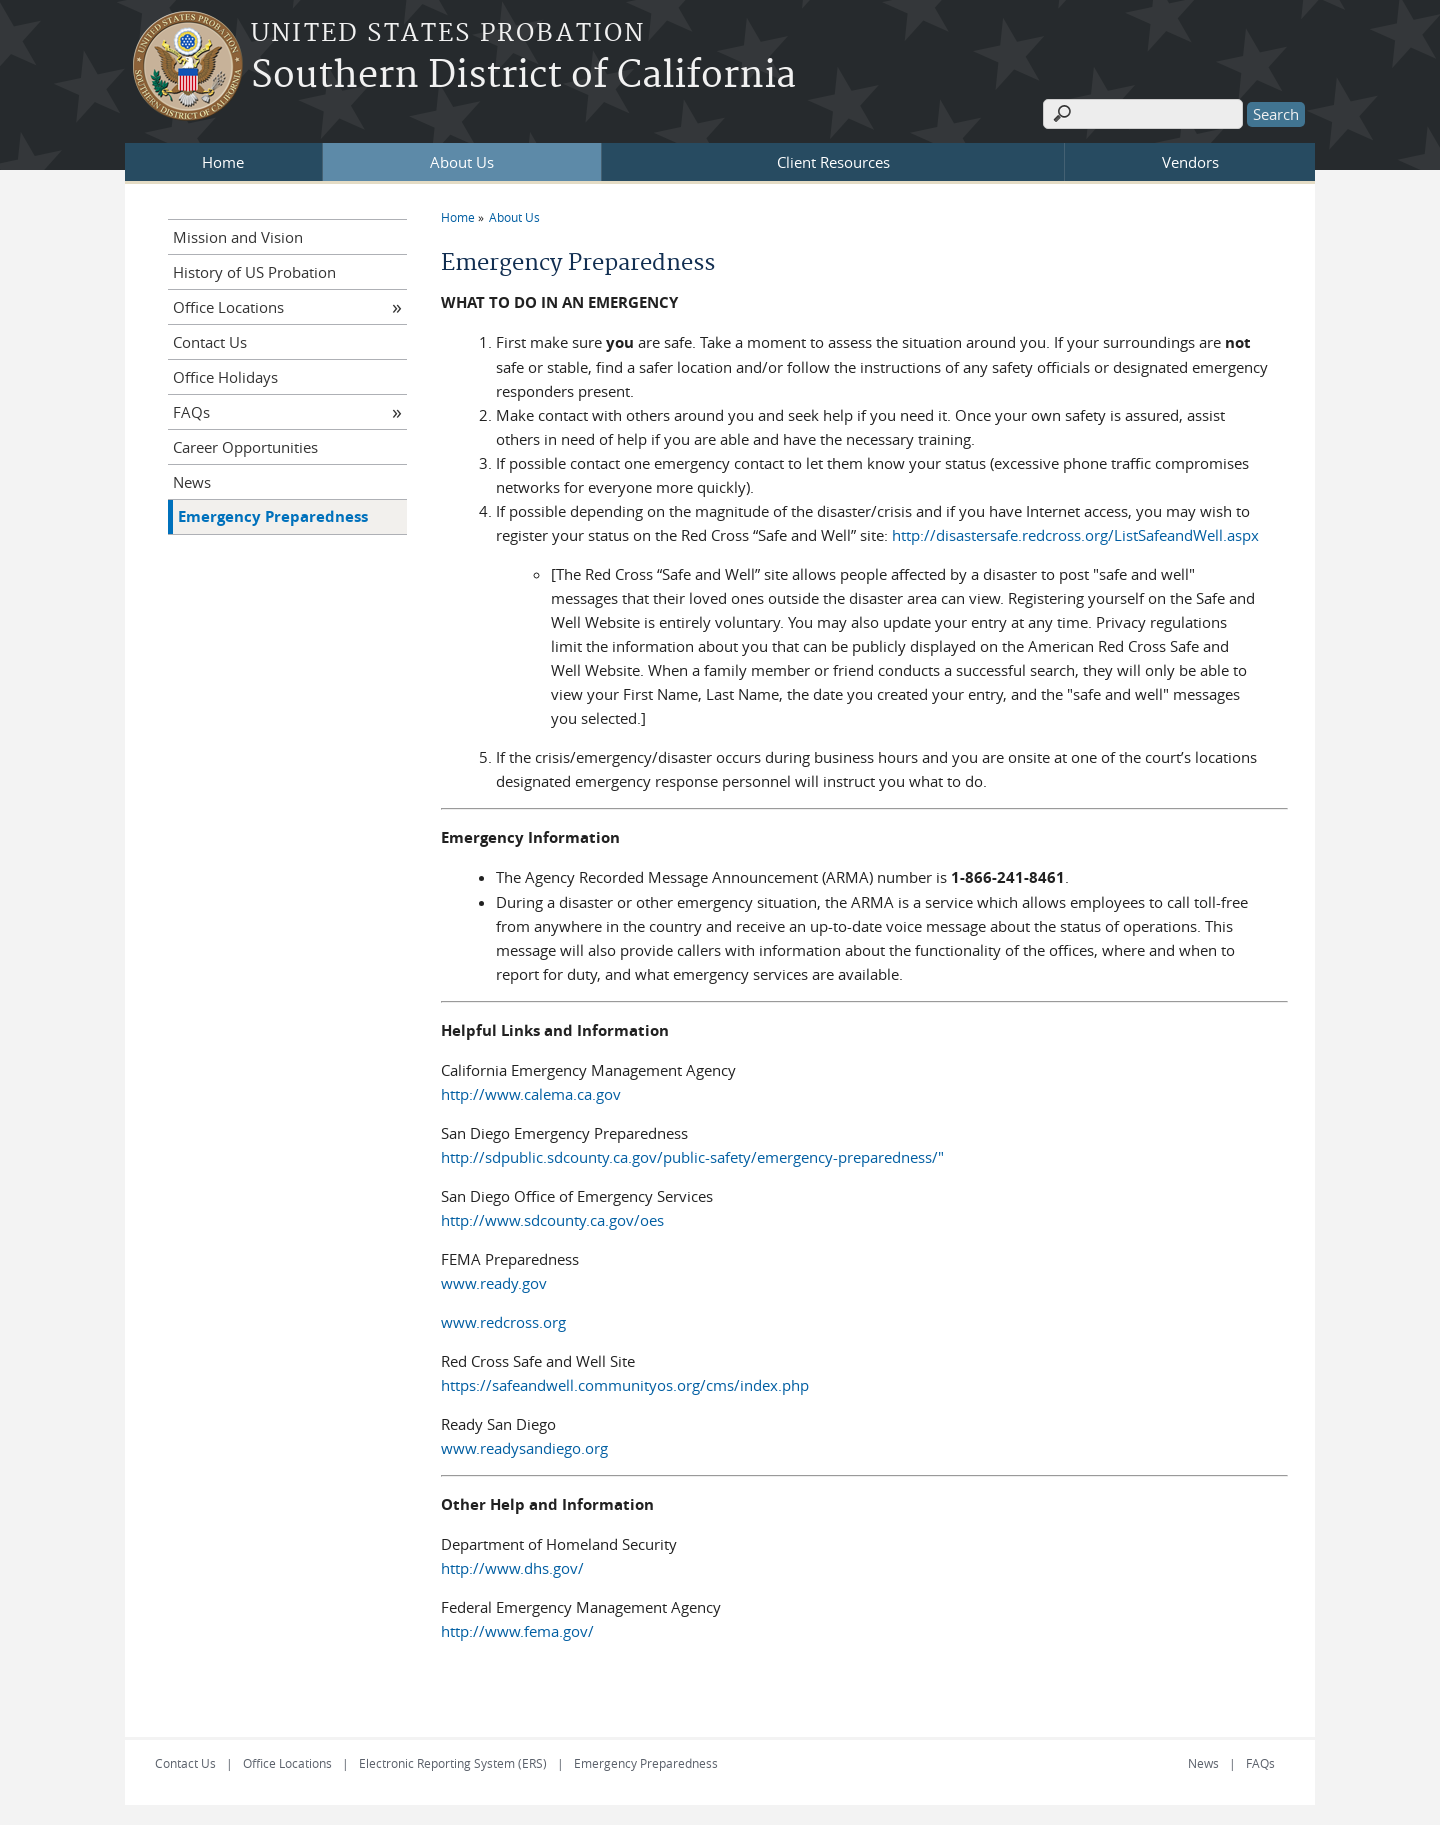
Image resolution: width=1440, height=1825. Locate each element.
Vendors (1190, 162)
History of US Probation (254, 272)
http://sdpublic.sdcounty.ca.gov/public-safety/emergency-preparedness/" (692, 1157)
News (192, 482)
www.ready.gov (494, 1283)
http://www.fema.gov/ (517, 1631)
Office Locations (228, 307)
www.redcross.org (503, 1322)
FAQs (191, 412)
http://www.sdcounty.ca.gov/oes (552, 1220)
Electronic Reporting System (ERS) (453, 1763)
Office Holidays (225, 377)
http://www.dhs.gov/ (512, 1568)
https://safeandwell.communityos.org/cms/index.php (625, 1385)
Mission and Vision (238, 237)
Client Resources (833, 162)
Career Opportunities (245, 447)
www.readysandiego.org (524, 1448)
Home (223, 162)
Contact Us (210, 342)
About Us (462, 162)
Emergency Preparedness (273, 516)
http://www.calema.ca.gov (531, 1094)
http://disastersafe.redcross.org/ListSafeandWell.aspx (1075, 535)
